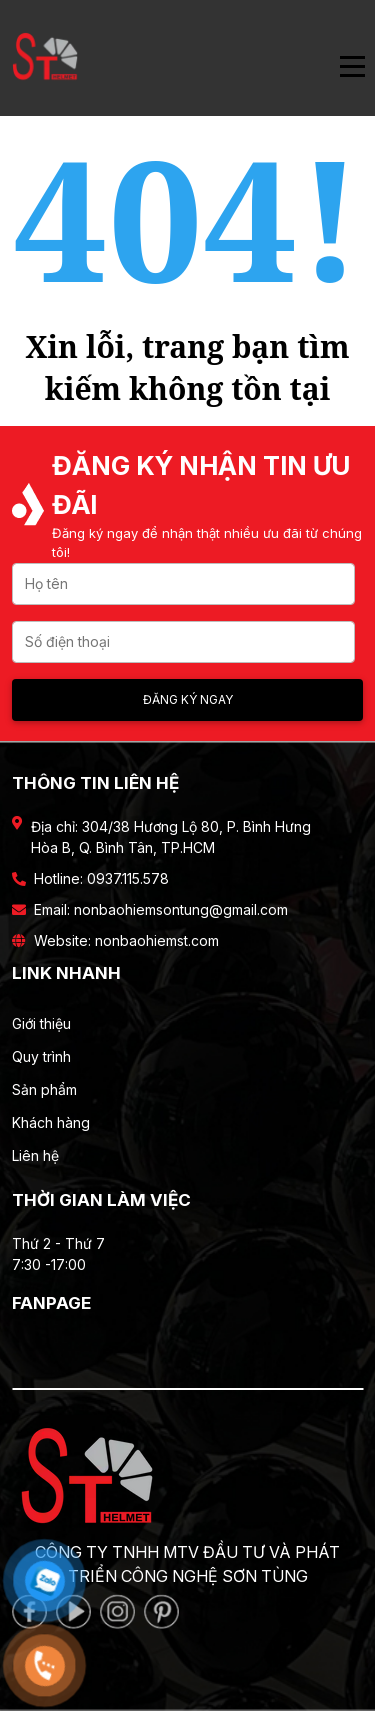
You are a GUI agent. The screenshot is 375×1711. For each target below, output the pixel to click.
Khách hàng (51, 1122)
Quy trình (41, 1056)
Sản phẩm (44, 1089)
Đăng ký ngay (188, 699)
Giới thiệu (41, 1023)
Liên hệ (35, 1155)
